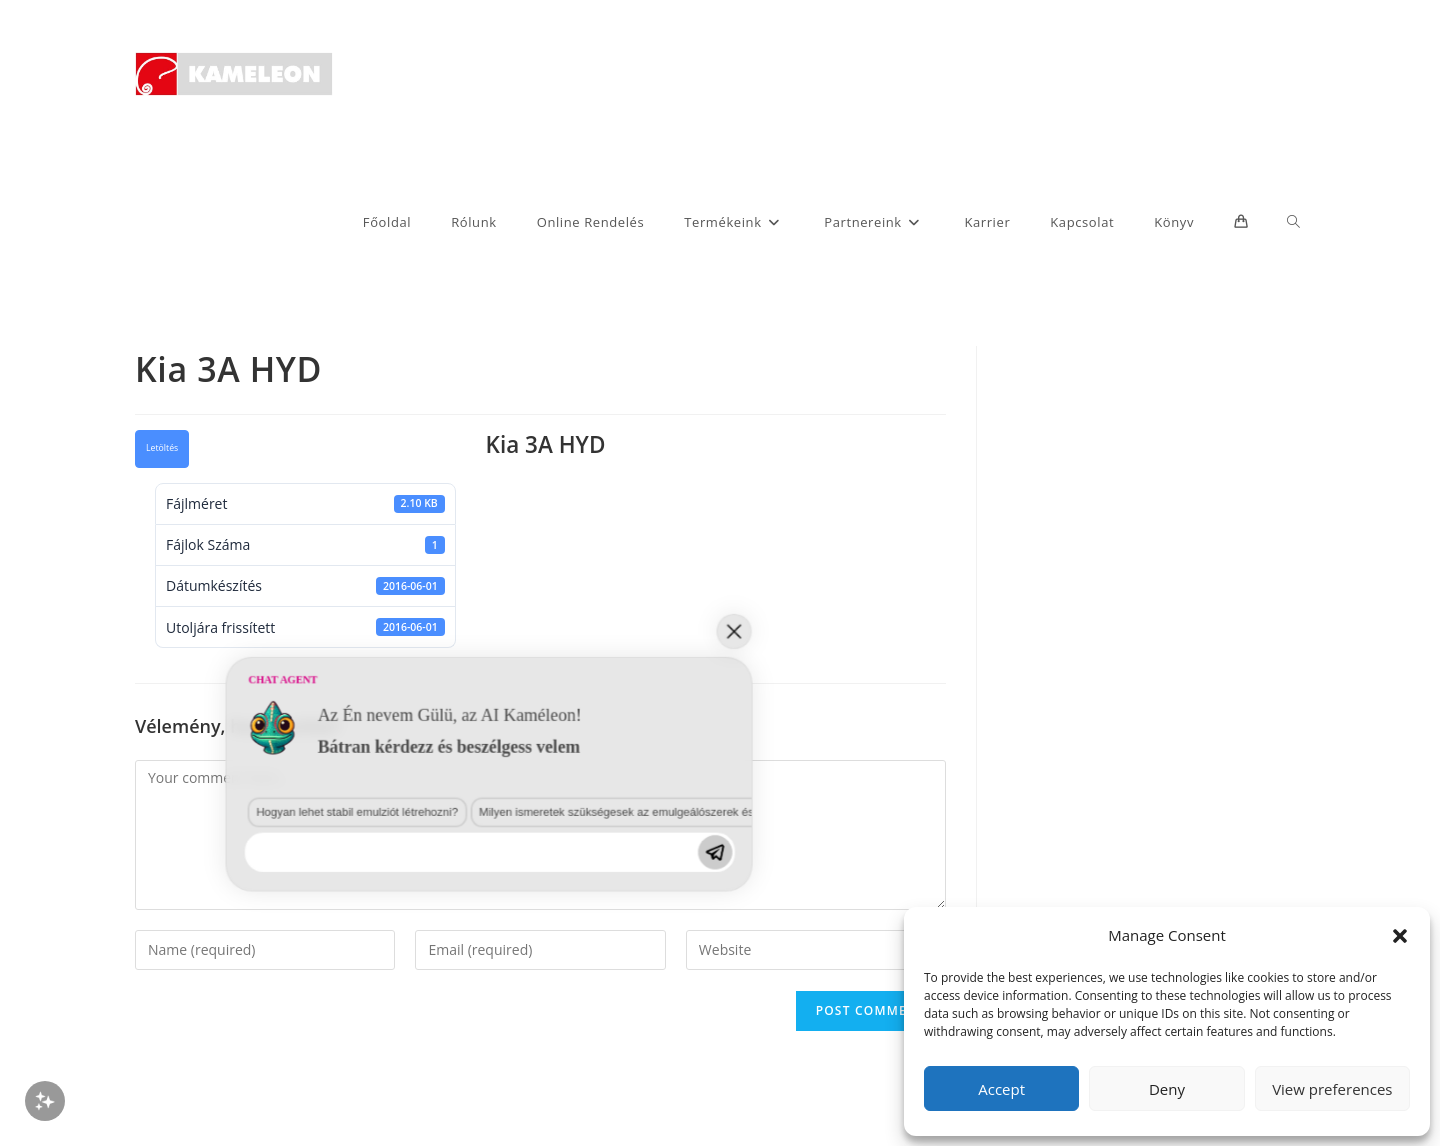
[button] (1400, 936)
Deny (1167, 1089)
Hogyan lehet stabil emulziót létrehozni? (202, 959)
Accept (1001, 1089)
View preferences (1332, 1089)
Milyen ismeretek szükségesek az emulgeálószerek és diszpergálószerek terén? (468, 959)
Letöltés (162, 448)
